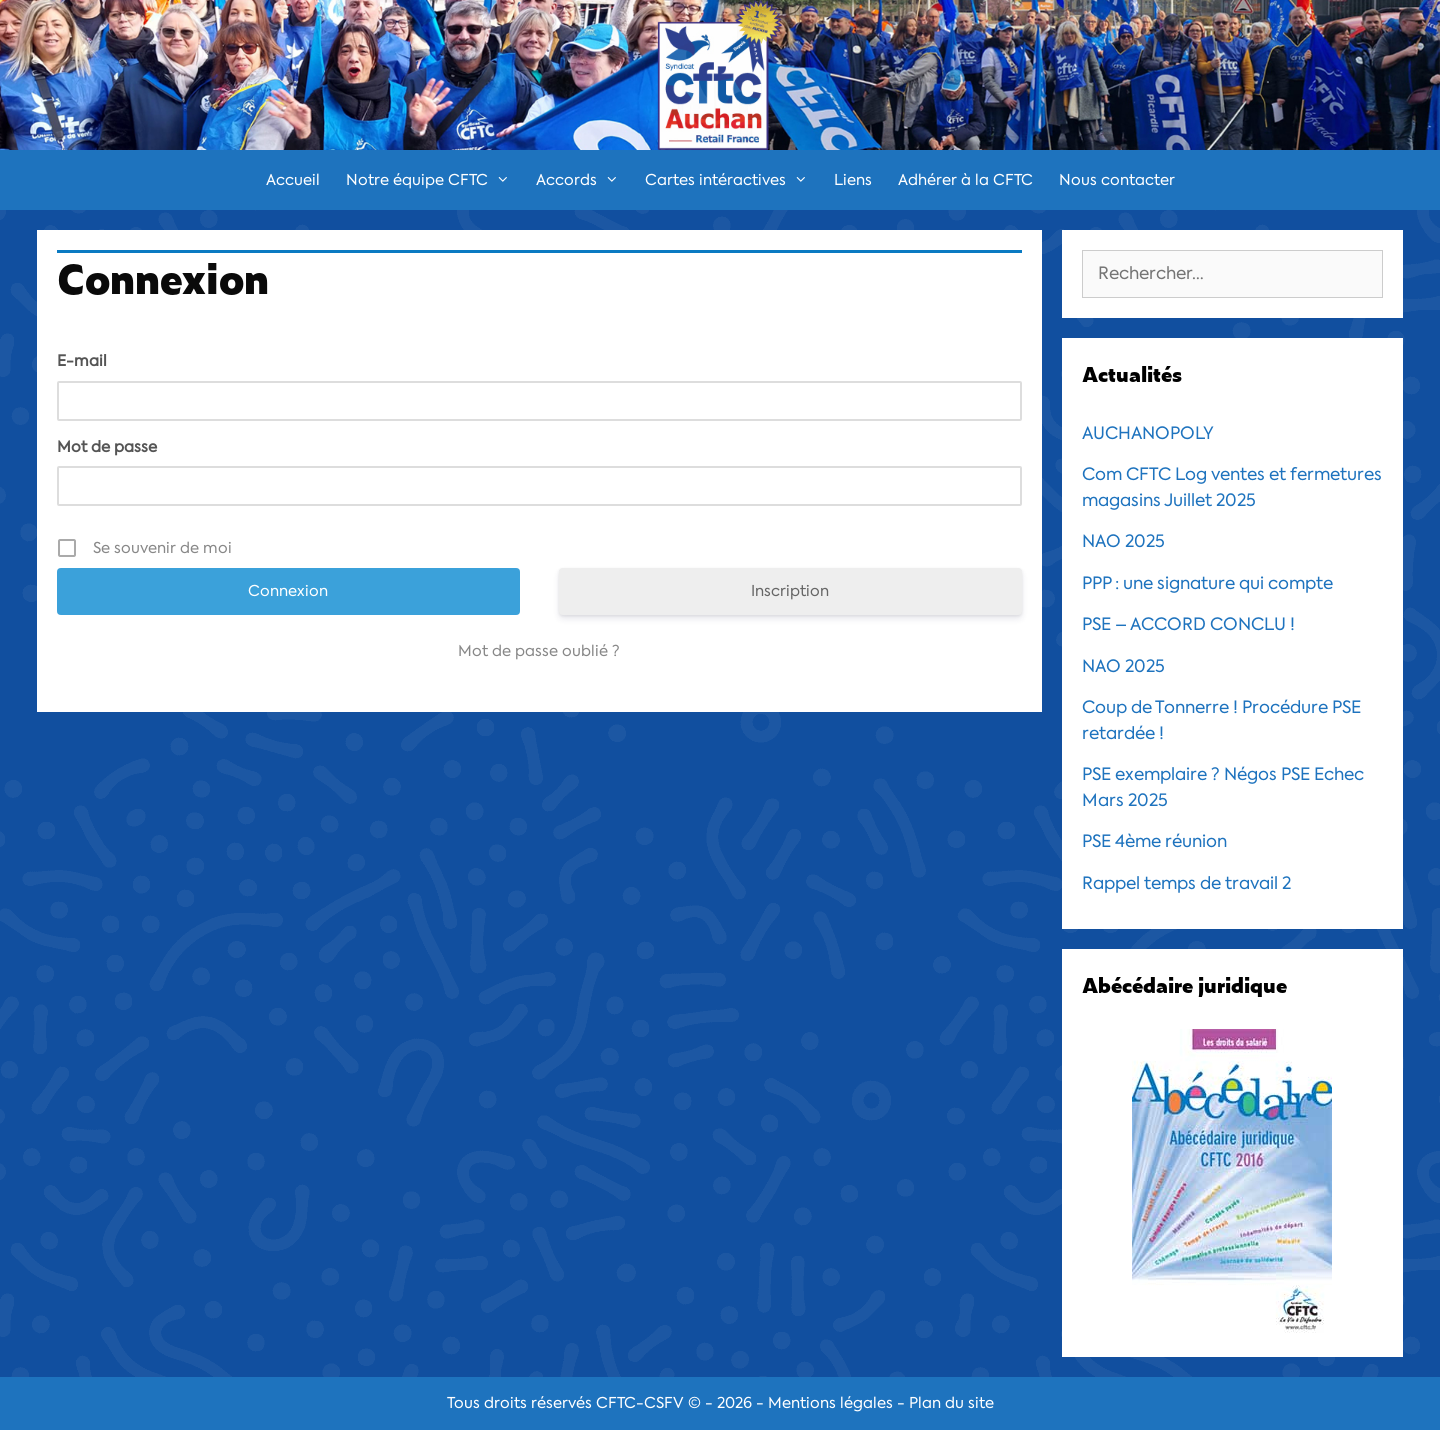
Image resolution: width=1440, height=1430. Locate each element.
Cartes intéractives (733, 180)
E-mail (82, 361)
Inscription (790, 591)
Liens (853, 180)
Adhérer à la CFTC (965, 180)
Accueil (293, 180)
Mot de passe (107, 447)
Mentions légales (830, 1403)
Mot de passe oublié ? (539, 651)
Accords (584, 180)
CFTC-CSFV (640, 1403)
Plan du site (951, 1403)
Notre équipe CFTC (434, 180)
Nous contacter (1117, 180)
